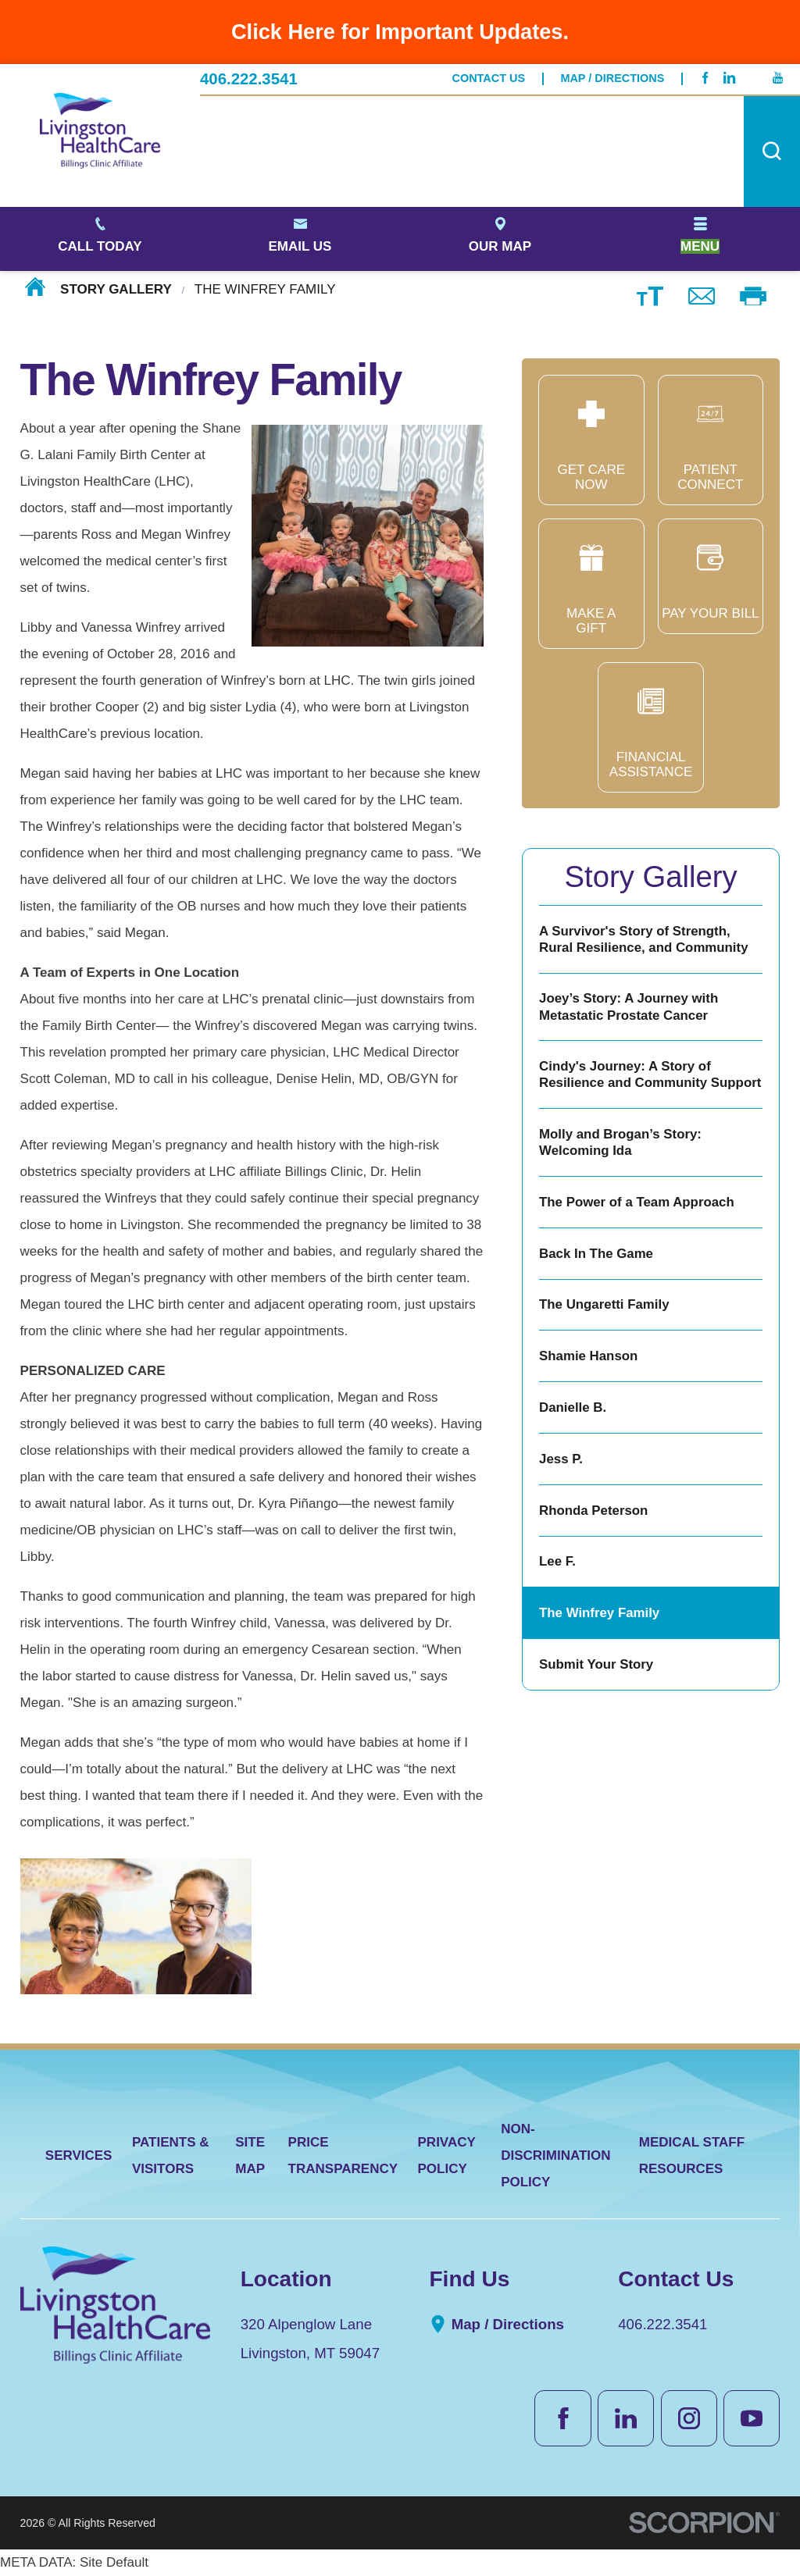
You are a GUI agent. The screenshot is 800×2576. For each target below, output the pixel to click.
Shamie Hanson (588, 1356)
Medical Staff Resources (692, 2155)
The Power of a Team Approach (636, 1202)
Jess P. (561, 1459)
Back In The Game (596, 1253)
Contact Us (489, 78)
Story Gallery (116, 289)
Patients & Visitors (170, 2155)
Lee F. (557, 1561)
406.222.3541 (249, 79)
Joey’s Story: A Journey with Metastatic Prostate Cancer (628, 1006)
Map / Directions (612, 78)
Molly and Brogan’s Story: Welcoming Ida (620, 1142)
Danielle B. (572, 1407)
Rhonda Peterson (593, 1510)
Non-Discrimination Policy (555, 2155)
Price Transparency (343, 2155)
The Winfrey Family (599, 1612)
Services (78, 2155)
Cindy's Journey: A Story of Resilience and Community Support (650, 1074)
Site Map (250, 2155)
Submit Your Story (596, 1664)
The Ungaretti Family (604, 1304)
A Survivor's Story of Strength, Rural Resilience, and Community (643, 939)
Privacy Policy (447, 2155)
